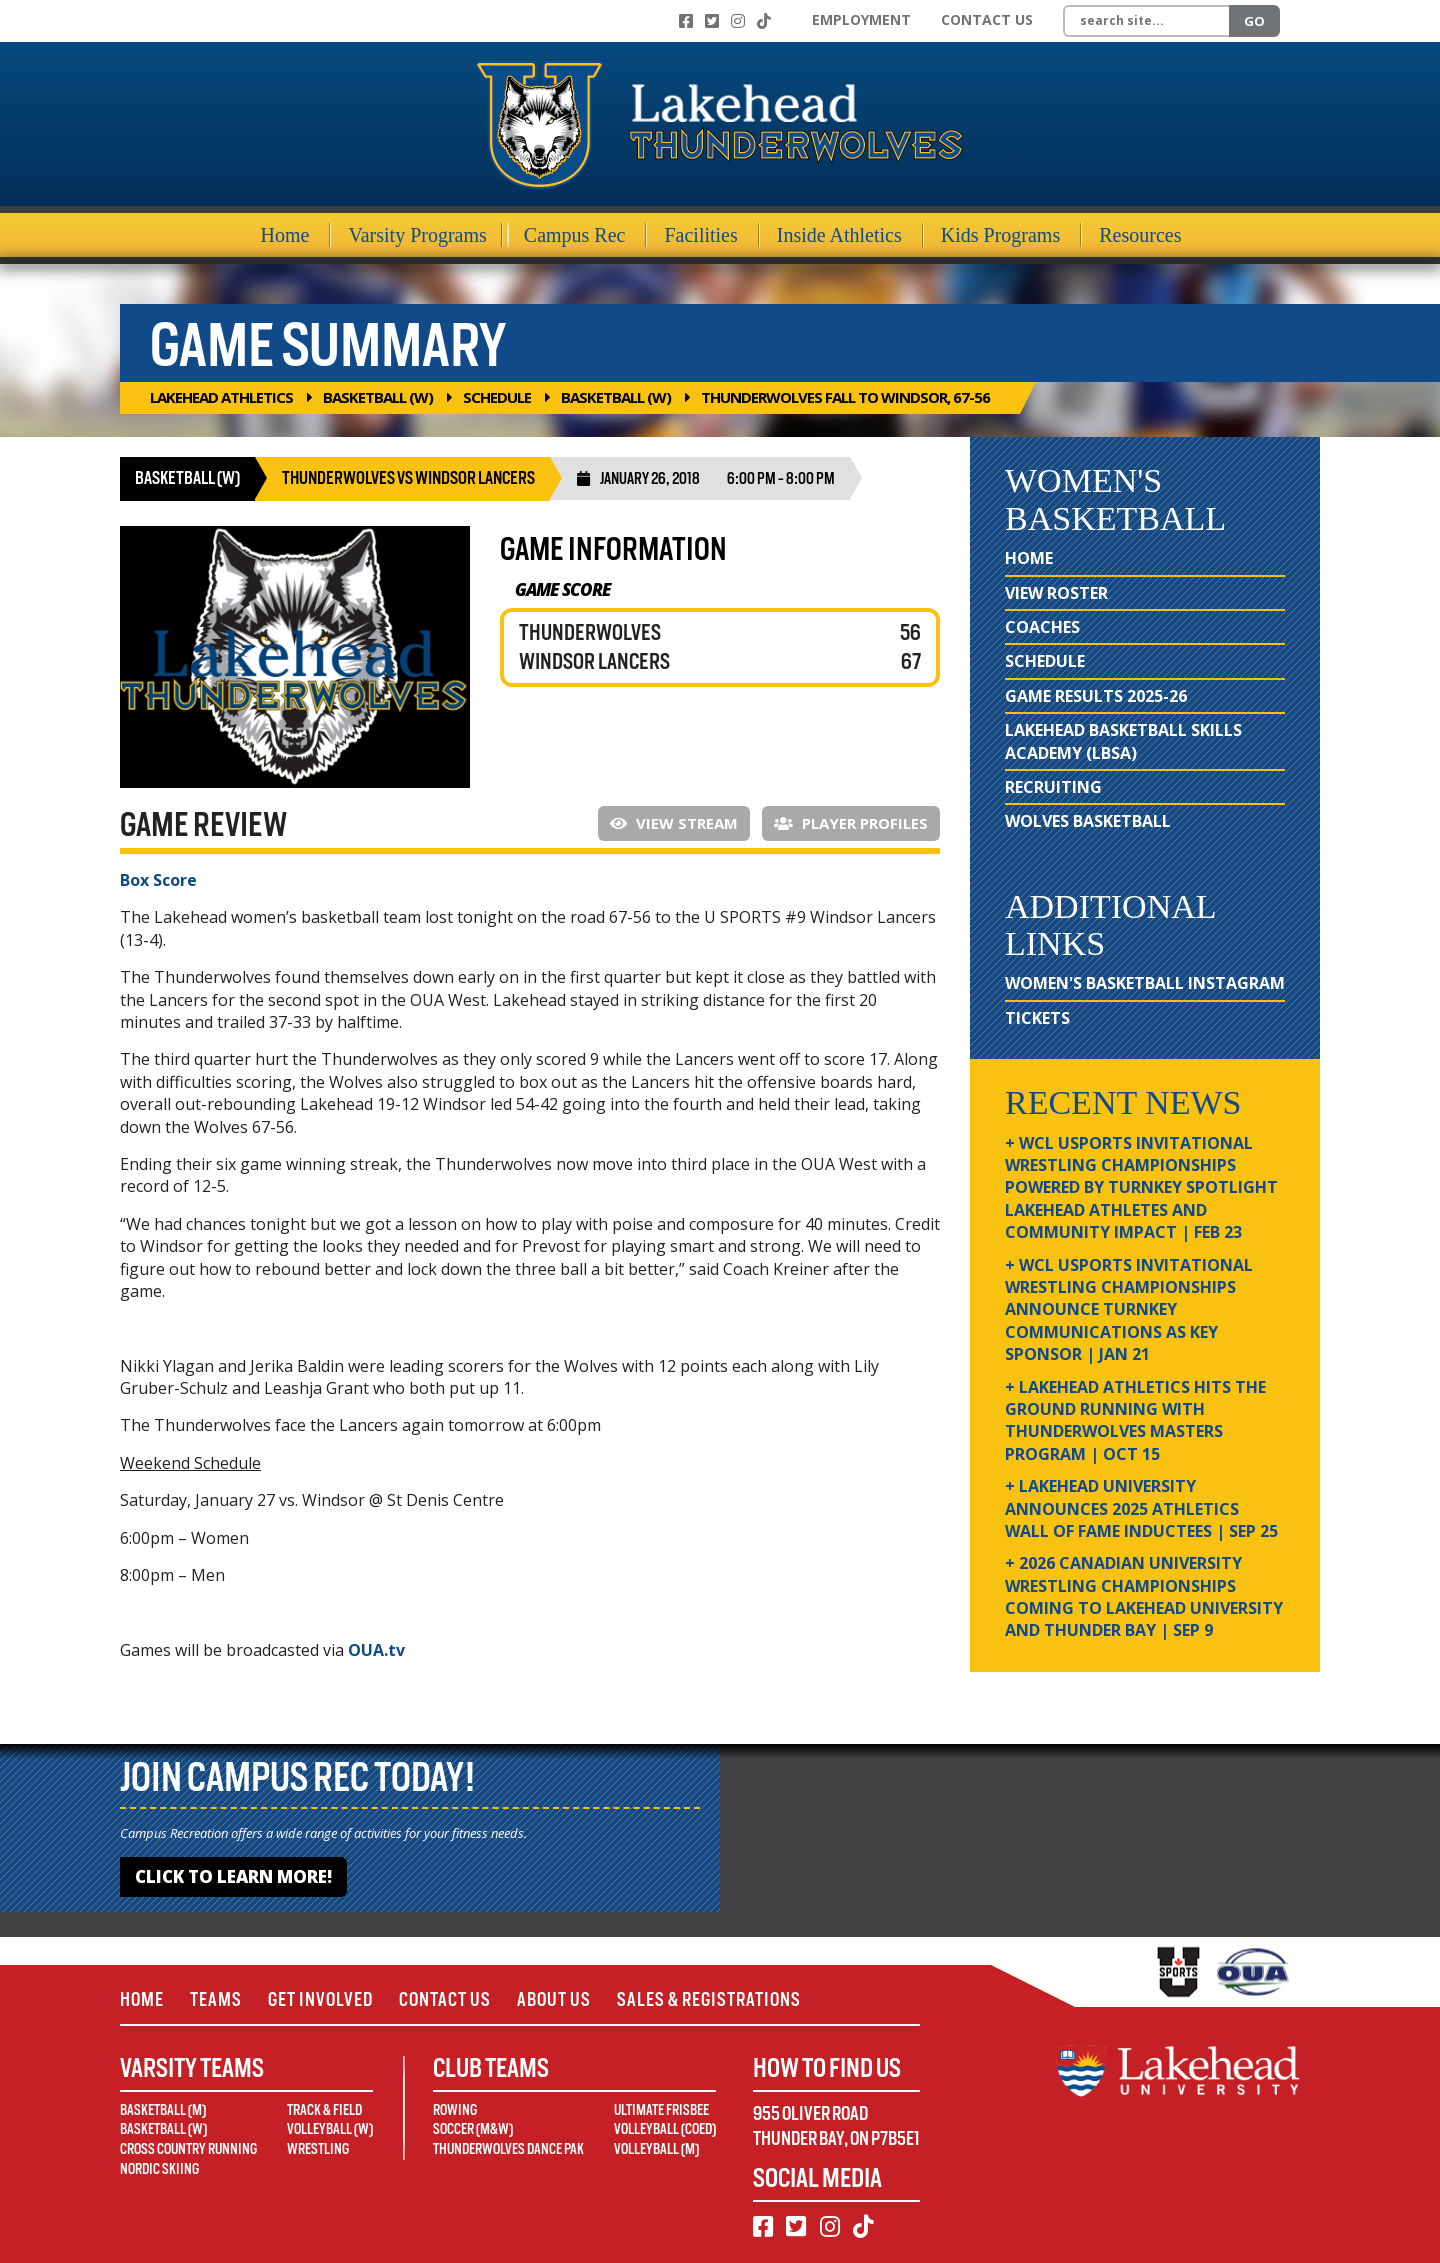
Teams (216, 1999)
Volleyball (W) (330, 2129)
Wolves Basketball (1088, 821)
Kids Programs (1000, 235)
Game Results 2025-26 (1096, 696)
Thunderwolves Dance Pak (508, 2149)
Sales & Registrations (709, 1999)
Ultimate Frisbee (661, 2110)
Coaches (1042, 627)
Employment (861, 19)
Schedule (497, 397)
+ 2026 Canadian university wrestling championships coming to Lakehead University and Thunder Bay (1144, 1596)
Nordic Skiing (159, 2169)
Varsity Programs (417, 235)
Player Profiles (851, 823)
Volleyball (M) (656, 2149)
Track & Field (324, 2110)
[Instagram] (738, 21)
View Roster (1056, 593)
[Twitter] (712, 21)
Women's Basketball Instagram (1145, 983)
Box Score (158, 880)
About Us (554, 1999)
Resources (1140, 235)
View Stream (674, 823)
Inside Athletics (839, 235)
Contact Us (987, 19)
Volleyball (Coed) (665, 2129)
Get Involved (320, 1999)
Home (285, 235)
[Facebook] (686, 21)
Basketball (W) (378, 397)
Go (1254, 21)
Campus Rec (575, 235)
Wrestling (318, 2149)
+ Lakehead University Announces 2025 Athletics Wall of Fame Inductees (1141, 1508)
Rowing (455, 2110)
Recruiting (1053, 787)
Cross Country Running (188, 2149)
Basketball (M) (163, 2110)
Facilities (700, 235)
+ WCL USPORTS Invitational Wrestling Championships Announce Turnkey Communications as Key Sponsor (1129, 1310)
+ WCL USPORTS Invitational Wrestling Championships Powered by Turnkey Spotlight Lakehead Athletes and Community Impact (1141, 1188)
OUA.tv (376, 1650)
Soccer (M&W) (473, 2129)
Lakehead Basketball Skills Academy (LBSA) (1123, 741)
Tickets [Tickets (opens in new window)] (1037, 1018)
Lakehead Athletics (221, 397)
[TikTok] (764, 21)
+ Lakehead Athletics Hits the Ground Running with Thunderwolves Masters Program (1135, 1420)
